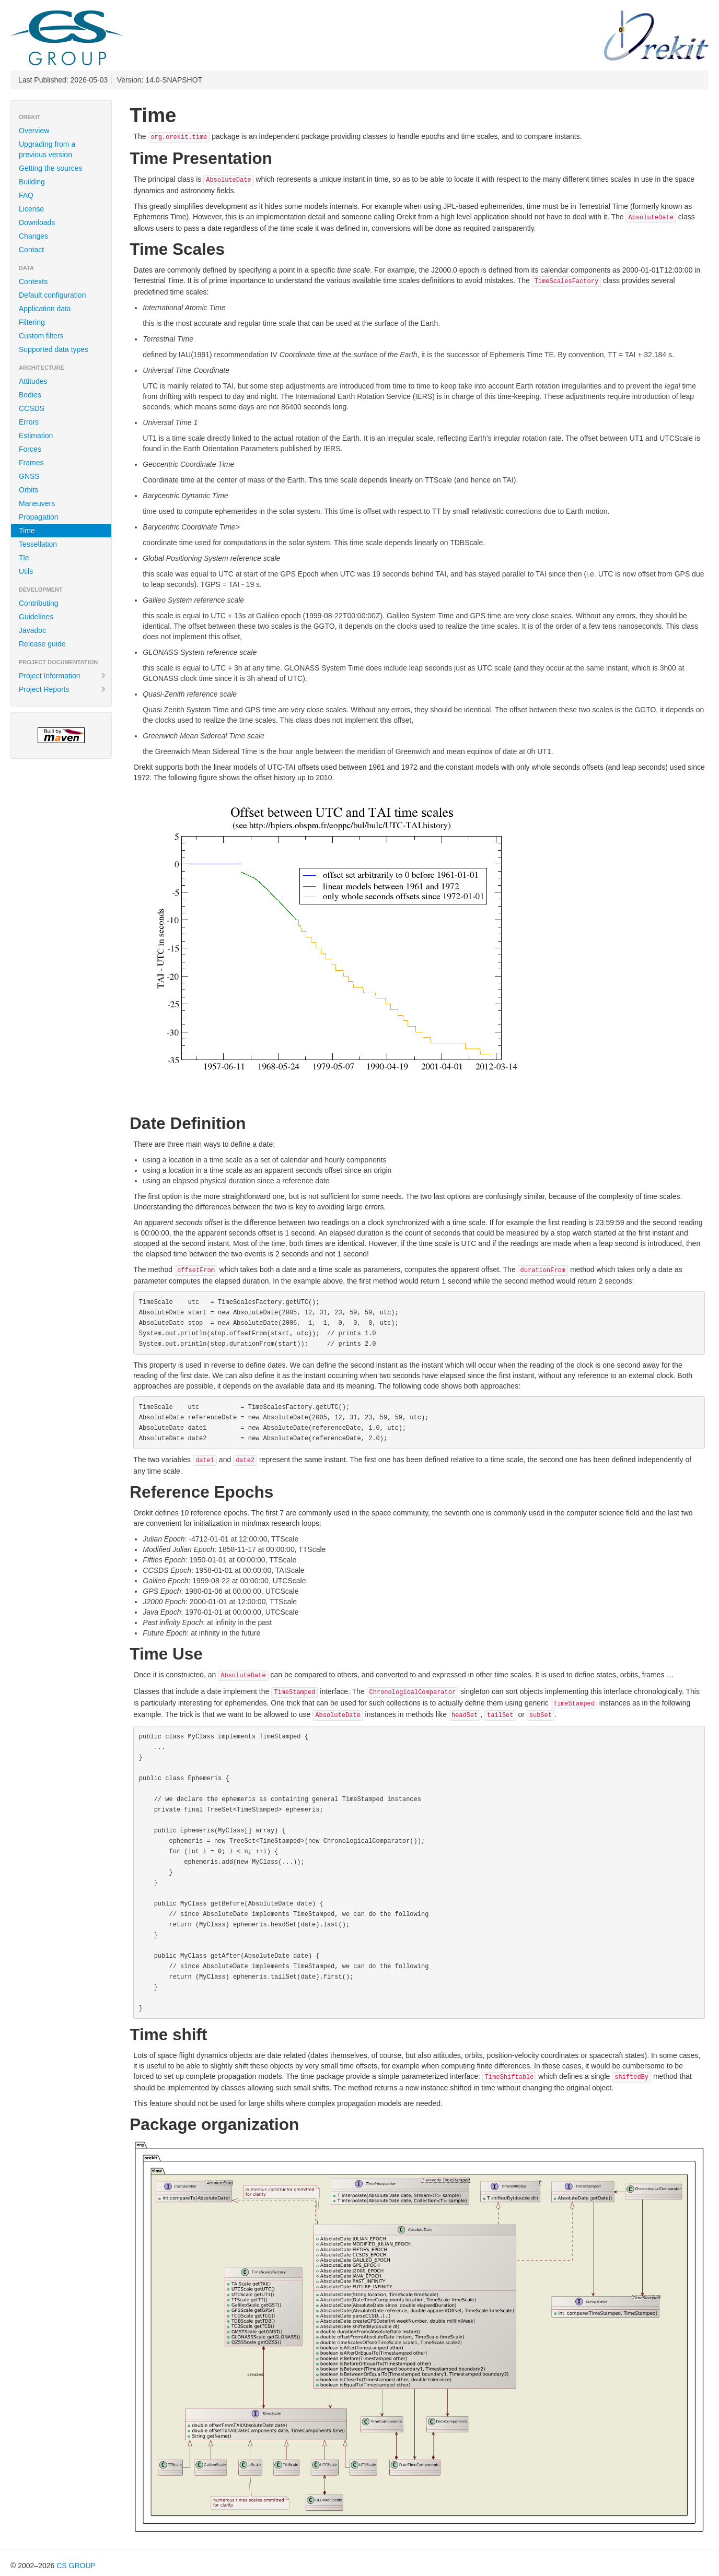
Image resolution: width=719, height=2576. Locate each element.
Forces (30, 449)
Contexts (33, 281)
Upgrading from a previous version (47, 149)
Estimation (36, 435)
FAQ (26, 195)
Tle (24, 558)
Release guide (42, 644)
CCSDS (31, 408)
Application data (45, 308)
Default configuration (52, 295)
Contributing (39, 603)
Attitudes (33, 381)
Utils (26, 571)
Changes (33, 236)
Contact (31, 249)
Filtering (32, 322)
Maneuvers (37, 503)
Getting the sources (50, 168)
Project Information (63, 676)
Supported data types (53, 349)
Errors (29, 422)
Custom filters (41, 336)
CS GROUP (76, 2565)
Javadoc (32, 630)
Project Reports (63, 689)
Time (27, 530)
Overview (34, 130)
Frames (31, 462)
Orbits (28, 490)
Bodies (30, 395)
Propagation (39, 517)
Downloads (37, 222)
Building (32, 182)
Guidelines (36, 617)
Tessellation (38, 544)
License (31, 209)
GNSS (29, 476)
